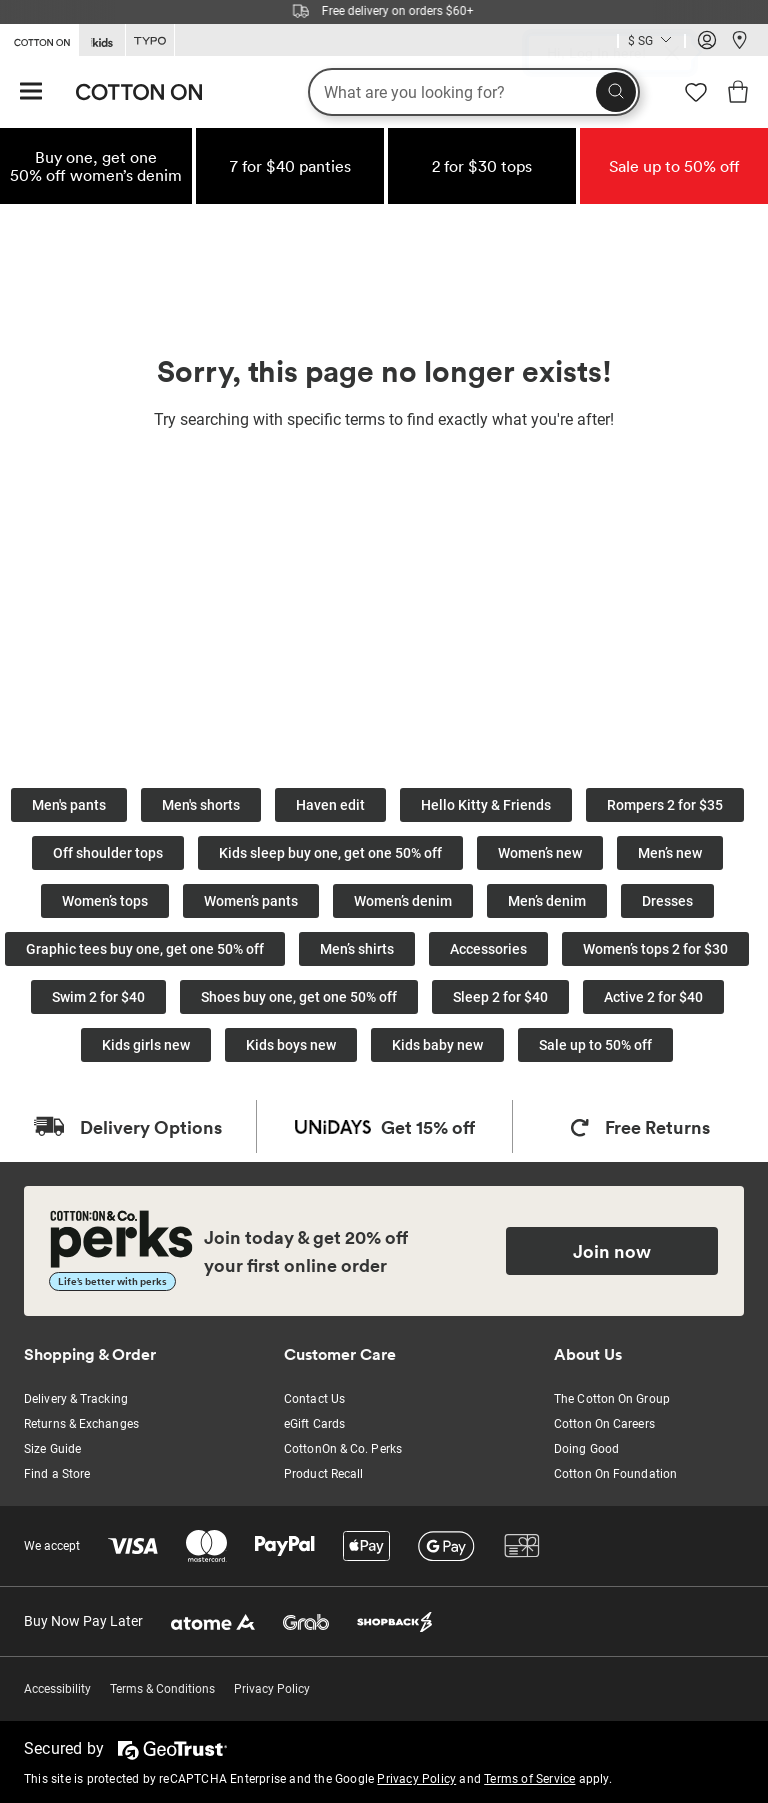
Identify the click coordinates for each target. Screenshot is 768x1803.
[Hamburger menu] (31, 92)
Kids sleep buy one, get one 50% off (330, 853)
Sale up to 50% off (595, 1045)
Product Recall (323, 1474)
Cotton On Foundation (615, 1474)
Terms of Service (529, 1779)
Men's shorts (201, 805)
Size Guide (52, 1449)
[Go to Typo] (150, 40)
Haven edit (330, 805)
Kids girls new (146, 1045)
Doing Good (586, 1449)
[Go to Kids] (102, 40)
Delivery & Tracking (76, 1399)
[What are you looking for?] (474, 92)
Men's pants (69, 805)
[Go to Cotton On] (39, 39)
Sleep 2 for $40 (500, 997)
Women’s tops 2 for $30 (655, 949)
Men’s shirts (357, 949)
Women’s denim (403, 901)
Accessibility (57, 1689)
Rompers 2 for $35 (665, 805)
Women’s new (540, 853)
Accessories (488, 949)
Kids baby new (437, 1045)
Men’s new (670, 853)
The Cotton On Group (612, 1399)
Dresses (667, 901)
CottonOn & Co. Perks (343, 1449)
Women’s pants (251, 901)
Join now (612, 1251)
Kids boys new (291, 1045)
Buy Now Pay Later (83, 1621)
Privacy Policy (272, 1689)
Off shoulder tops (108, 853)
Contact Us (314, 1399)
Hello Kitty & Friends (486, 805)
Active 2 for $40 (653, 997)
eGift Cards (314, 1424)
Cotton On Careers (604, 1424)
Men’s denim (547, 901)
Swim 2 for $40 (98, 997)
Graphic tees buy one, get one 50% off (145, 949)
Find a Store (57, 1474)
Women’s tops (105, 901)
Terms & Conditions (162, 1689)
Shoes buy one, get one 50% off (299, 997)
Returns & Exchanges (81, 1424)
